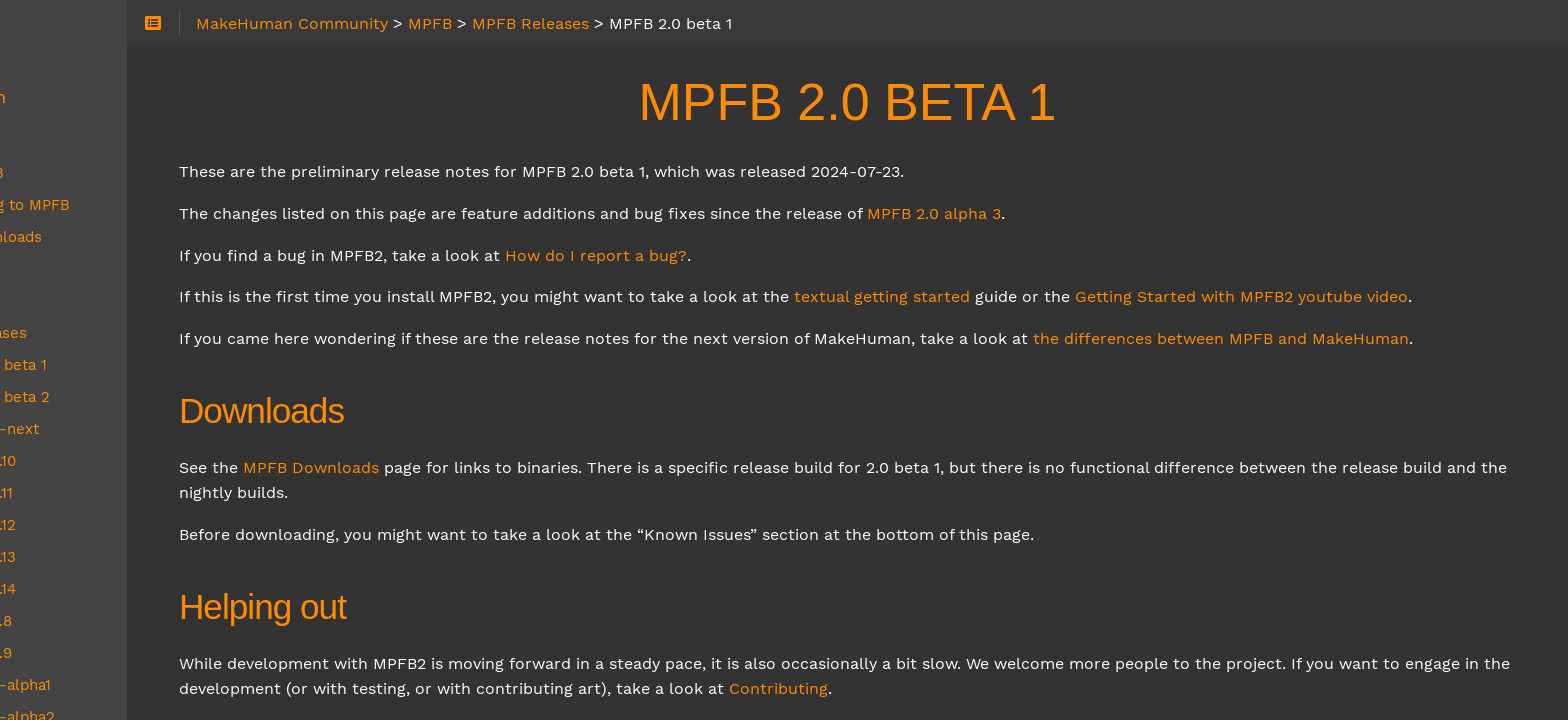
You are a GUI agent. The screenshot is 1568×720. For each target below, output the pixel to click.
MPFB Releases (104, 333)
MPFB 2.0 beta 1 (122, 365)
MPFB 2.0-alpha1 (124, 685)
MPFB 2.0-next (118, 429)
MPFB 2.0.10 (106, 461)
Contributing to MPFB (125, 205)
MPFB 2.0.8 (104, 621)
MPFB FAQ (85, 301)
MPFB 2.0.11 (105, 493)
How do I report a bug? (769, 255)
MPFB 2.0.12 (106, 525)
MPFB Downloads (484, 518)
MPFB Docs (89, 269)
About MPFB (92, 173)
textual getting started (1055, 296)
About (58, 57)
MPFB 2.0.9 (104, 653)
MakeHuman (85, 97)
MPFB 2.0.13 (106, 557)
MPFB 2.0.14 (106, 589)
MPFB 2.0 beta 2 (123, 397)
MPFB (56, 137)
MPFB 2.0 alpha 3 (1107, 213)
